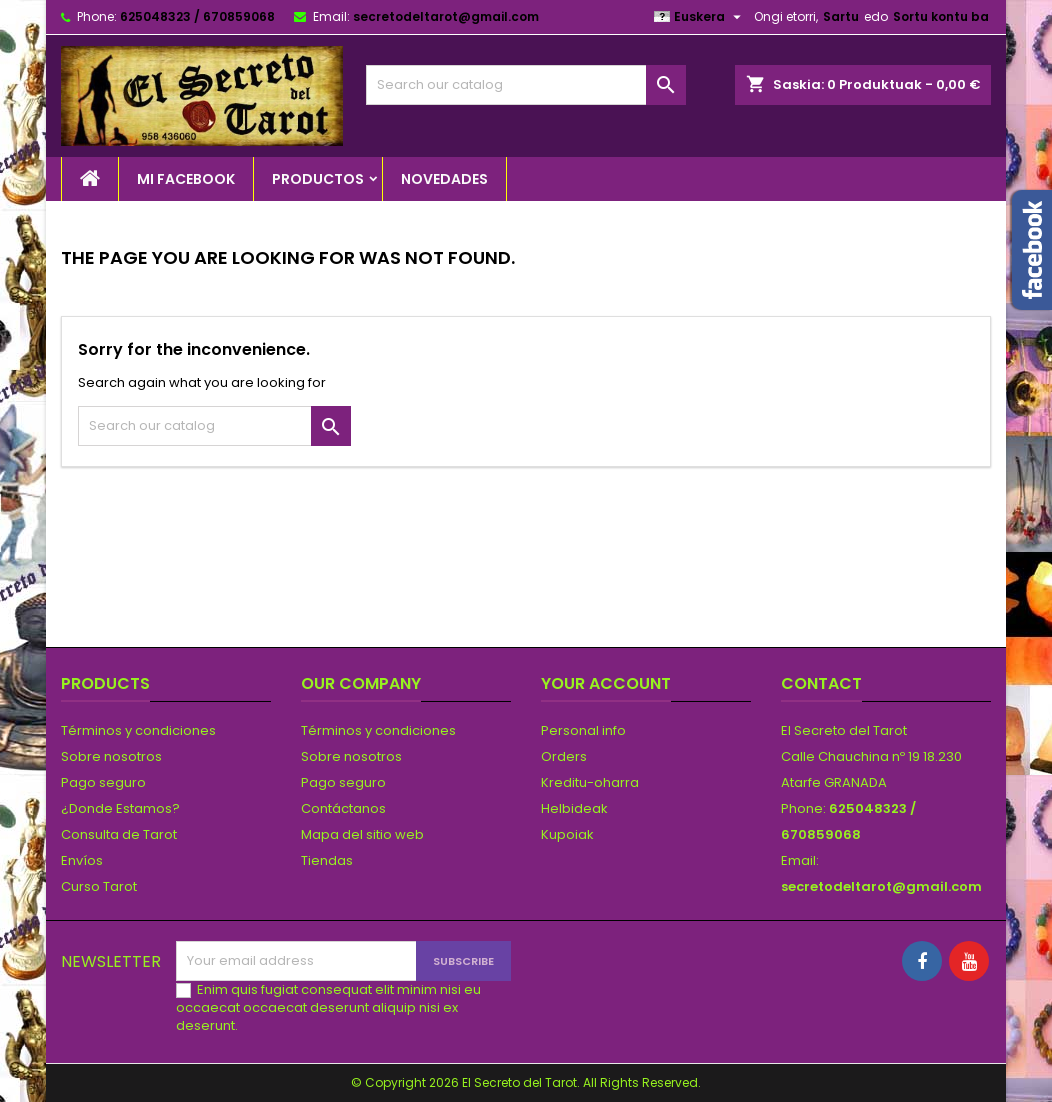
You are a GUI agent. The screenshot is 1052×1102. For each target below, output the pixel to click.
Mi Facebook (186, 179)
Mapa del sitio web (362, 834)
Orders (564, 756)
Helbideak (574, 808)
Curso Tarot (99, 886)
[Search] (526, 85)
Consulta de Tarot (119, 834)
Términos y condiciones (138, 730)
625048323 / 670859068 (197, 16)
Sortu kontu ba (941, 16)
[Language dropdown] (700, 17)
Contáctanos (343, 808)
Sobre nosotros (111, 756)
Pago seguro (103, 782)
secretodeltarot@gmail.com (446, 16)
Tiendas (327, 860)
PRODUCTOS (318, 179)
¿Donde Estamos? (120, 808)
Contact (821, 683)
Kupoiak (567, 834)
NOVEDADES (444, 179)
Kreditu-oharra (590, 782)
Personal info (583, 730)
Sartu (841, 16)
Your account (606, 683)
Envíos (82, 860)
